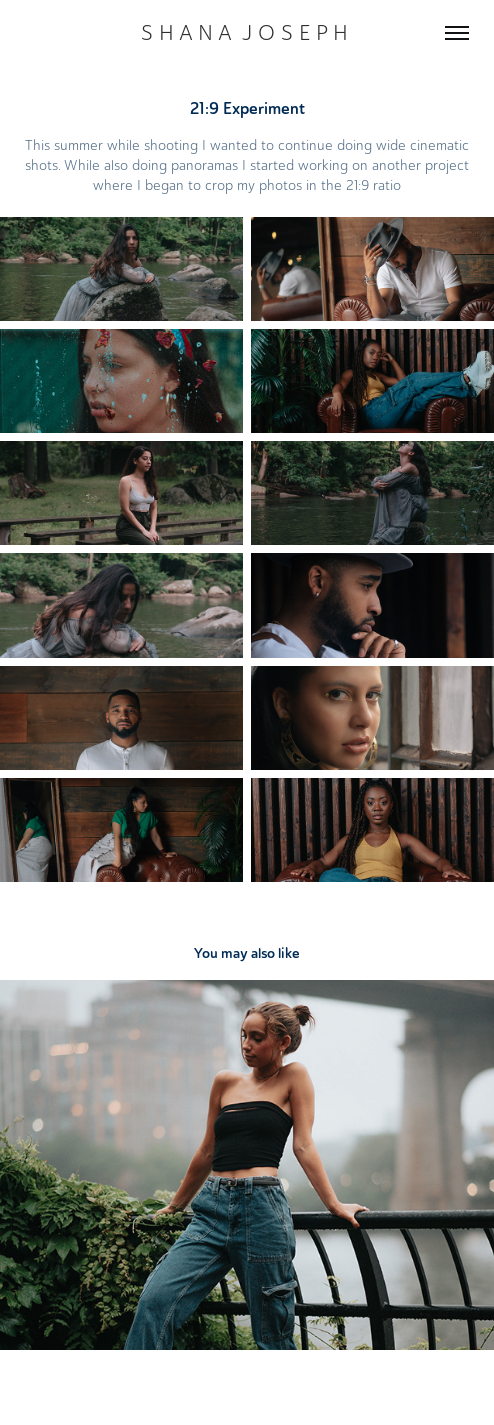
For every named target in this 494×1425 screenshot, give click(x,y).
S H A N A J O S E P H (247, 32)
